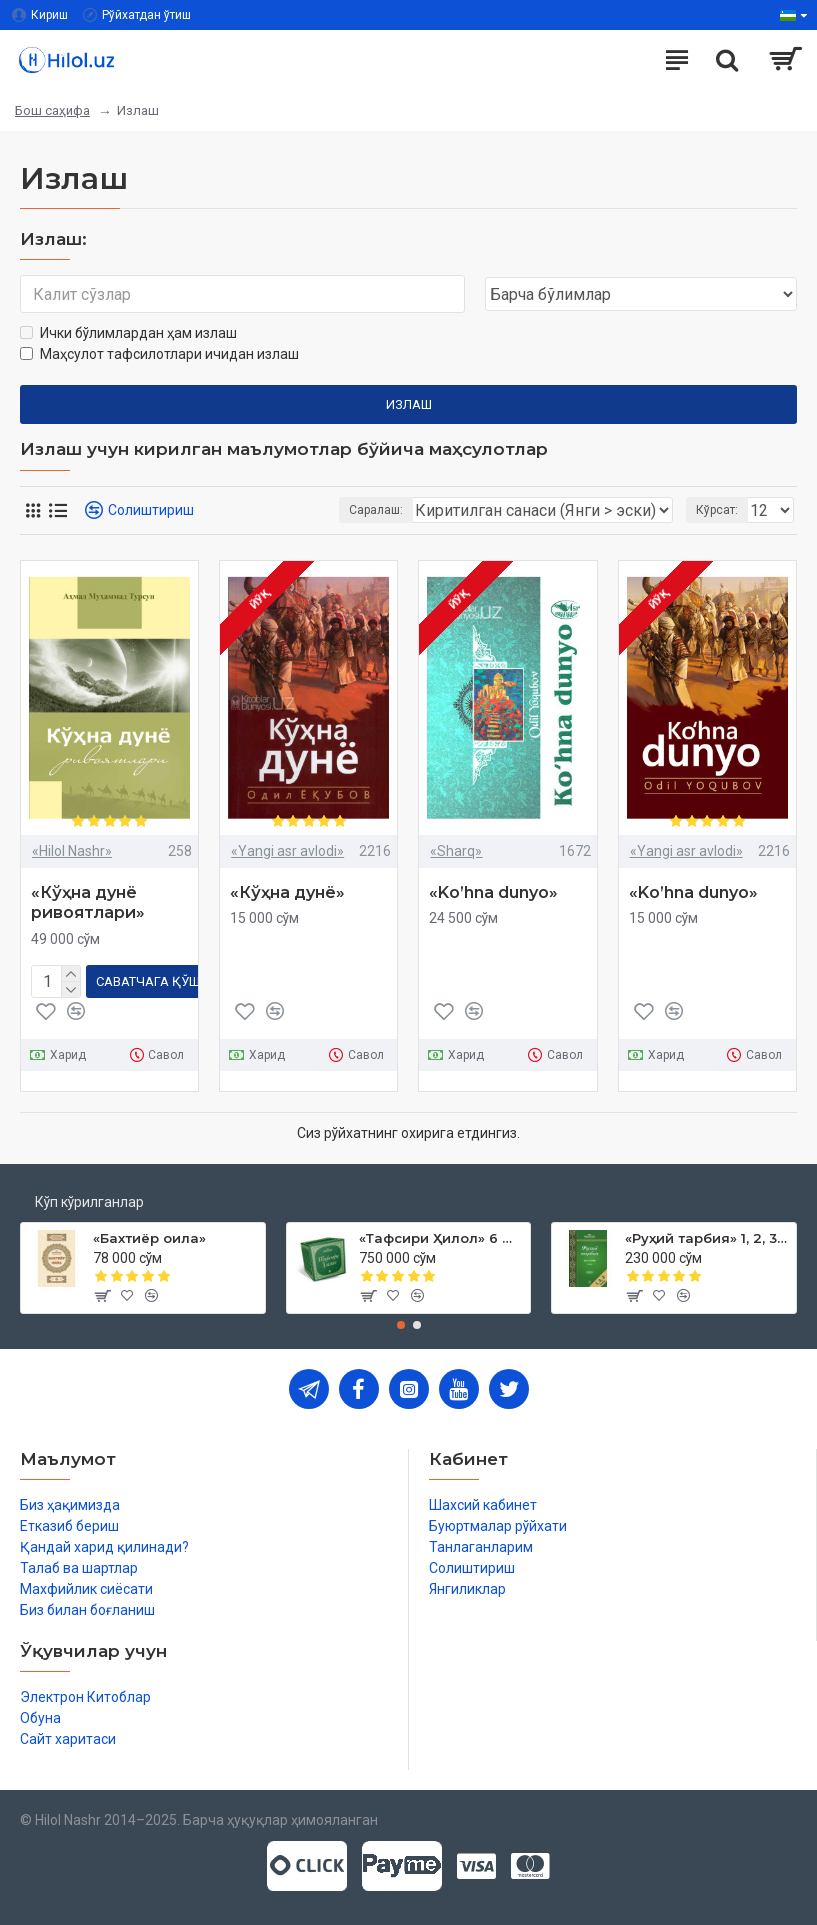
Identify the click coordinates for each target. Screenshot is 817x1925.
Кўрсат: (717, 510)
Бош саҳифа (52, 110)
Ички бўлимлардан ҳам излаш (128, 333)
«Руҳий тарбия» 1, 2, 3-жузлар (707, 1238)
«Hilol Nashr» (72, 851)
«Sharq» (456, 851)
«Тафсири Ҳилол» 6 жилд (441, 1238)
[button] (401, 1325)
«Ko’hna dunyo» (493, 892)
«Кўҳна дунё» (287, 892)
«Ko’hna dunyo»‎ (693, 892)
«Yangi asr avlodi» (287, 851)
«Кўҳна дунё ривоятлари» (88, 903)
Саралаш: (376, 510)
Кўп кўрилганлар (89, 1202)
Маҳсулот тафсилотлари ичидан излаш (159, 354)
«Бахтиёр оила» (149, 1238)
